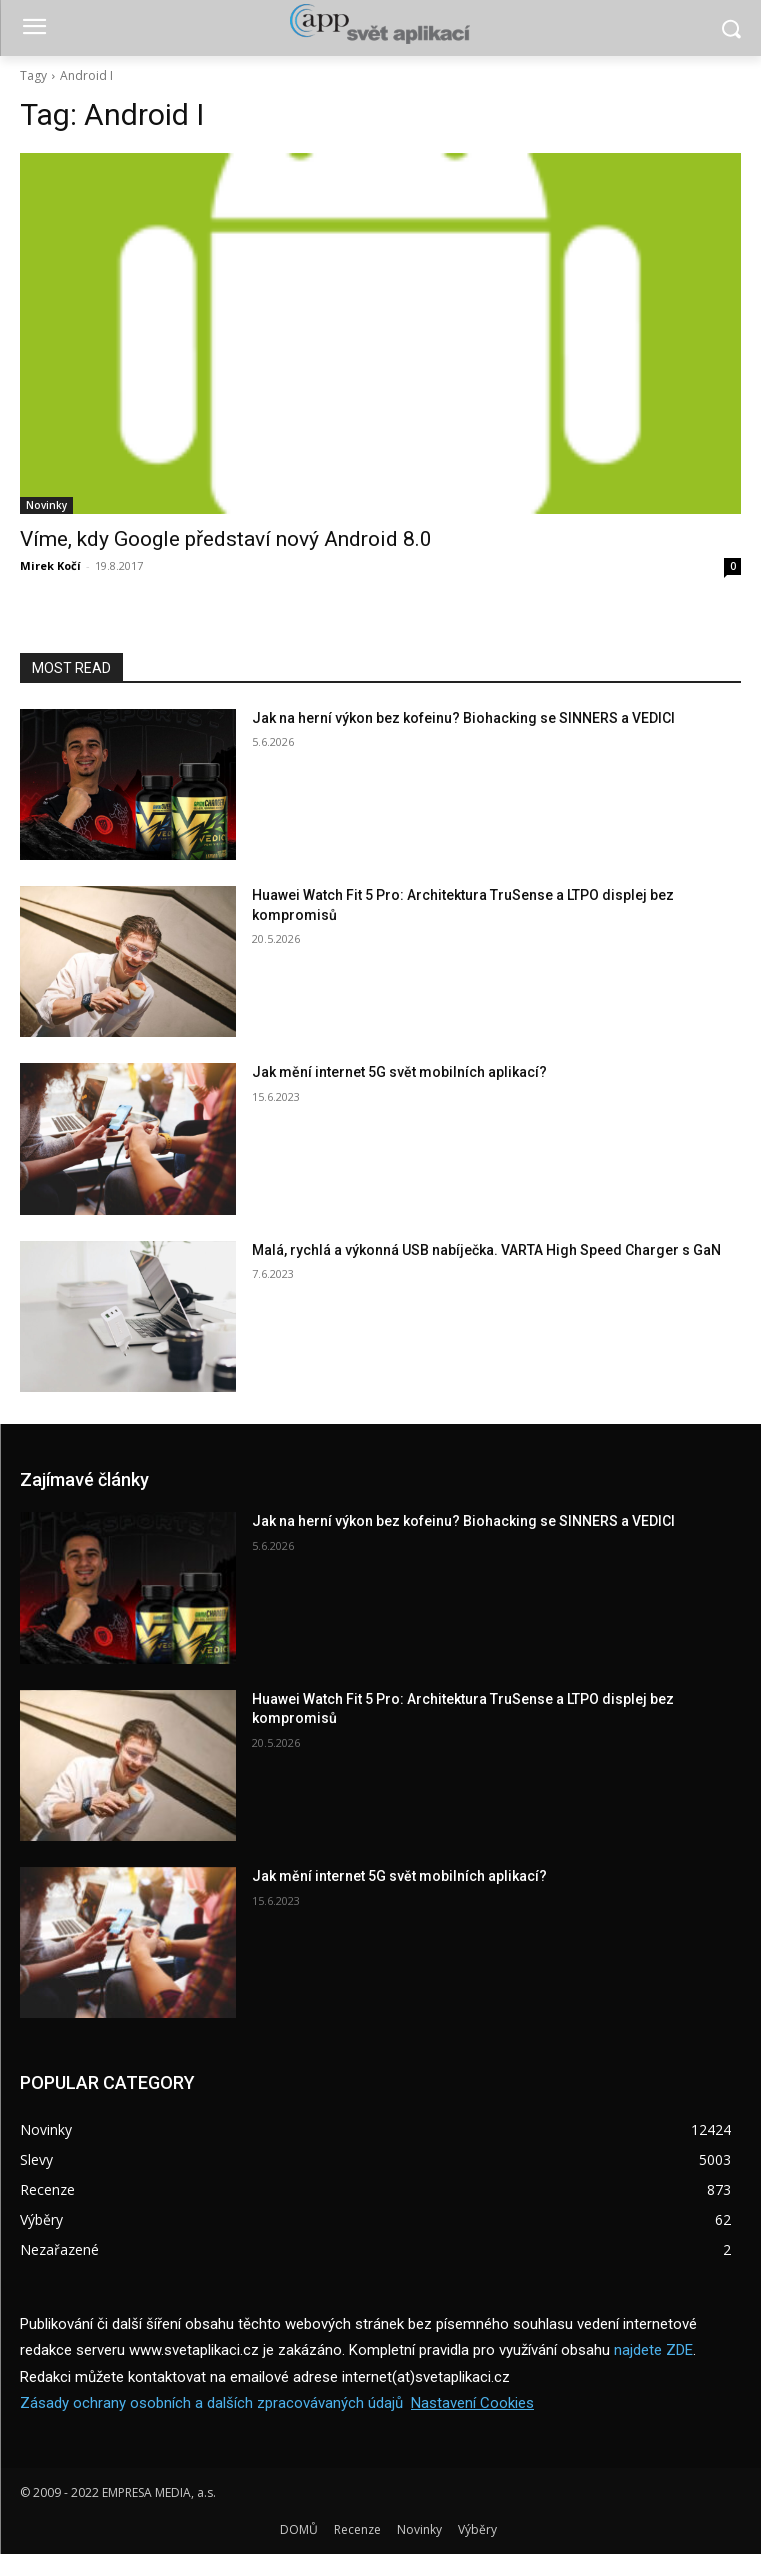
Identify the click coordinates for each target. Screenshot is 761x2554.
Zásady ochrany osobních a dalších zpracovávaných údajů (211, 2403)
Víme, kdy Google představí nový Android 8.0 (226, 539)
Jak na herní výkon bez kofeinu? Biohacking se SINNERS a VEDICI (463, 718)
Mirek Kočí (50, 565)
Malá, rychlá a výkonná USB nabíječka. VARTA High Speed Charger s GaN (486, 1250)
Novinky (46, 505)
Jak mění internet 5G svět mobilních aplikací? (399, 1072)
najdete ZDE (653, 2350)
